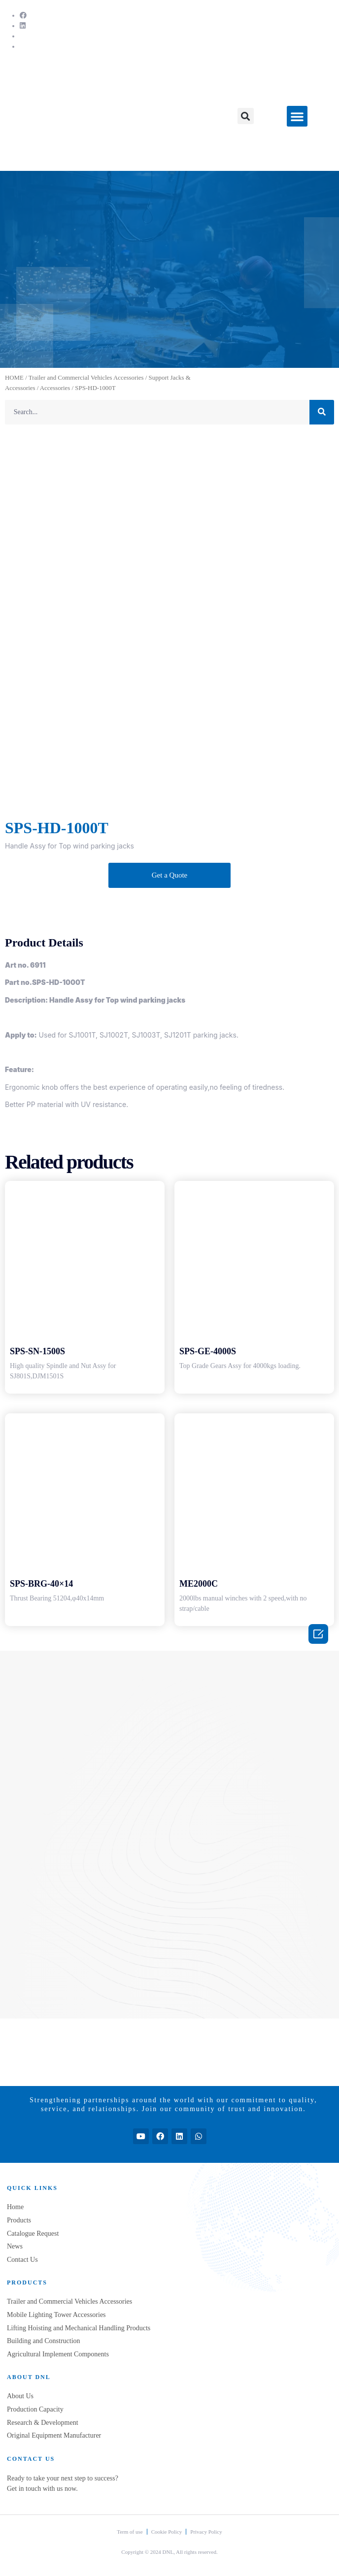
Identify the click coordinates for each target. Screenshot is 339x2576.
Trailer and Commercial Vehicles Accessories (86, 377)
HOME (14, 377)
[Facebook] (23, 15)
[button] (245, 116)
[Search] (321, 412)
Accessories (55, 388)
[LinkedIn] (23, 26)
